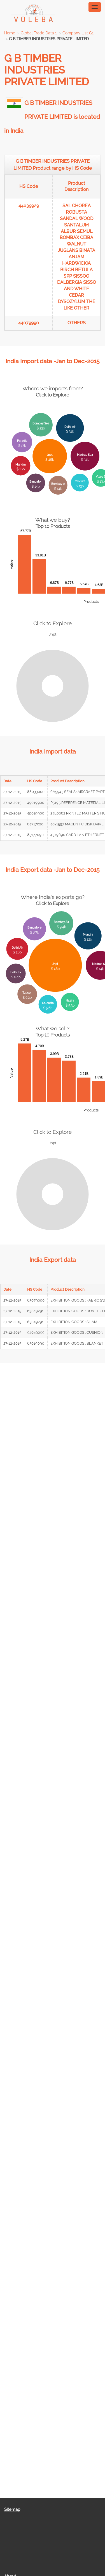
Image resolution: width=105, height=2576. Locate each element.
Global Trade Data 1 (39, 33)
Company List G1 (78, 33)
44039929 (28, 205)
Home (9, 33)
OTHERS (76, 322)
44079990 (28, 322)
